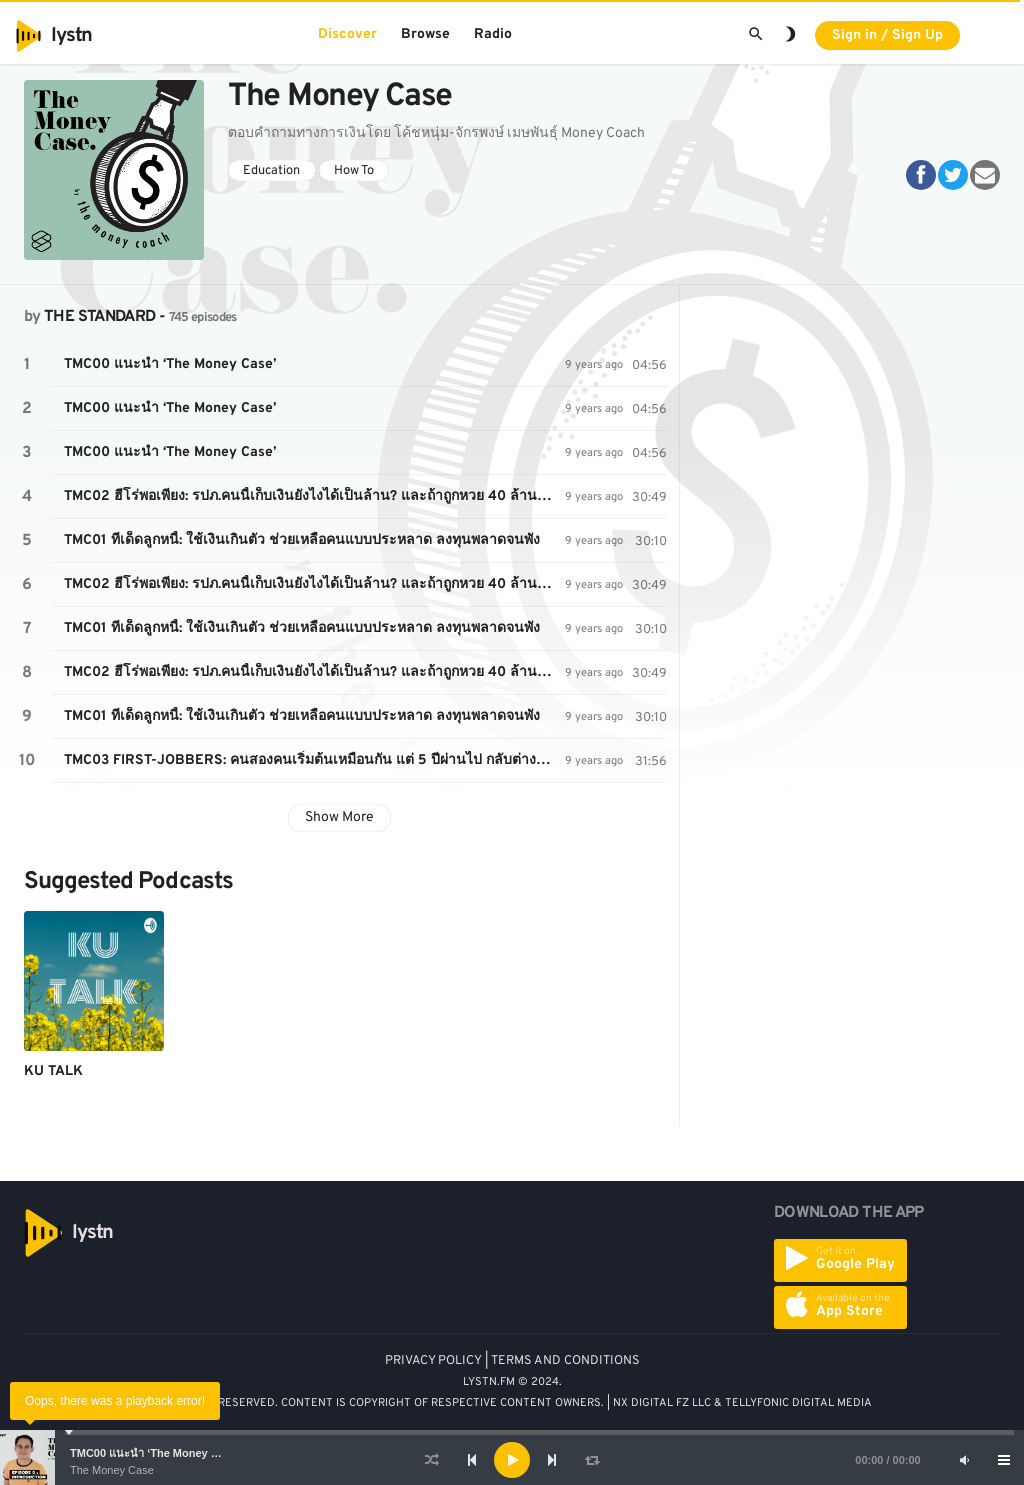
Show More (339, 817)
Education (271, 171)
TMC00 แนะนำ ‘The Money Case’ (155, 1453)
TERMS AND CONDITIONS (565, 1361)
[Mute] (964, 1460)
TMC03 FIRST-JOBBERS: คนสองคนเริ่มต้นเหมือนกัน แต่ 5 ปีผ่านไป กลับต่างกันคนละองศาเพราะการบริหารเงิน (314, 760)
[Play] (512, 1460)
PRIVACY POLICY (433, 1361)
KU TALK (53, 1071)
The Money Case (112, 1470)
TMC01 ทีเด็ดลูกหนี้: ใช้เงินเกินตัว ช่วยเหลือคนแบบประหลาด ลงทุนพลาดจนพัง (302, 540)
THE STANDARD (99, 317)
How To (354, 171)
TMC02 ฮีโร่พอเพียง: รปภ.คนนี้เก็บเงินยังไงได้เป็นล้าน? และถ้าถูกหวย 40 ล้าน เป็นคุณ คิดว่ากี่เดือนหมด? (314, 496)
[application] (512, 1460)
